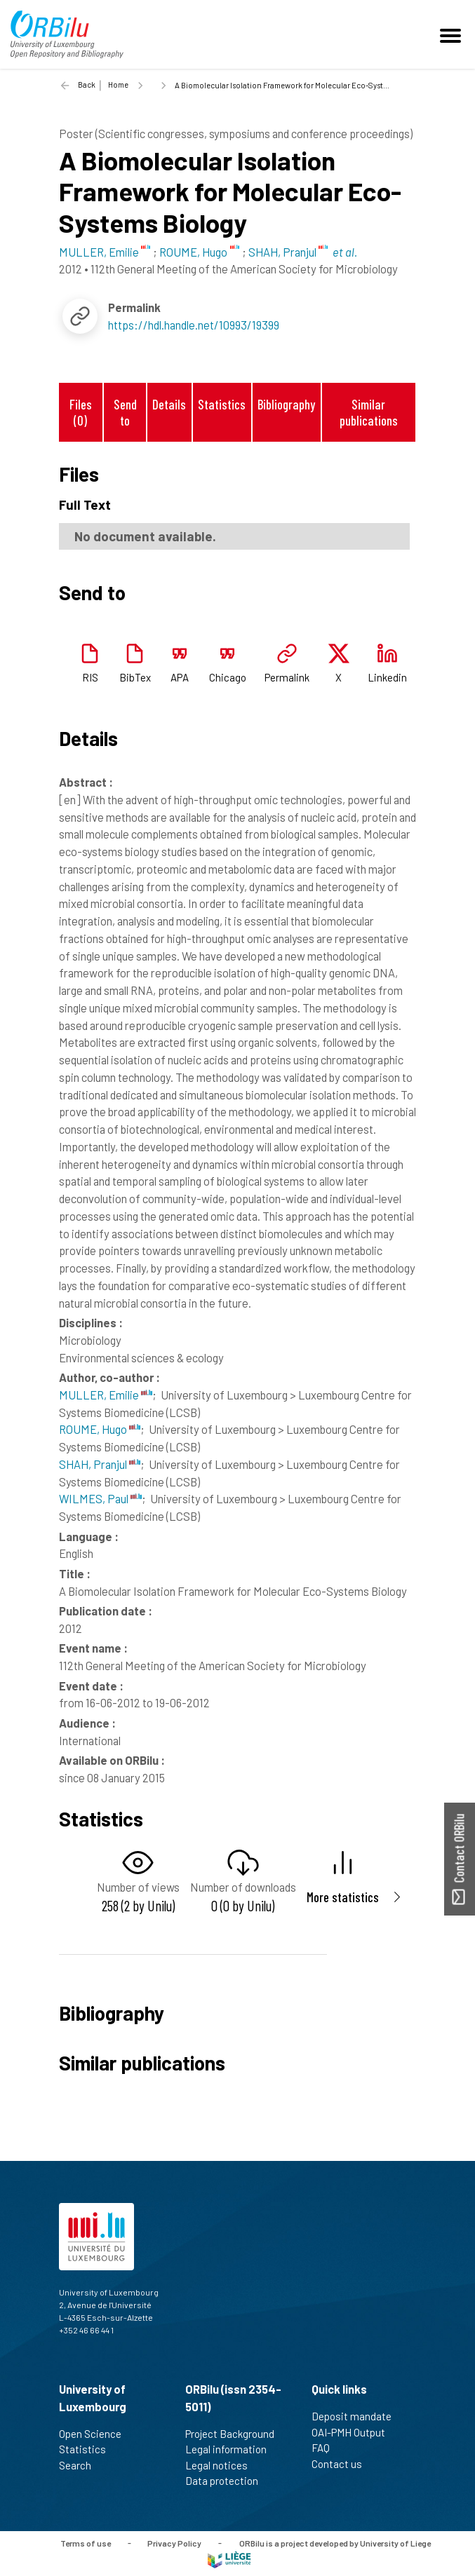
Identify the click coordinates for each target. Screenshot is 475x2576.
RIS (90, 677)
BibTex (135, 677)
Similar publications (369, 412)
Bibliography (286, 404)
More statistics (343, 1897)
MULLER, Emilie (105, 1395)
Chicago (227, 677)
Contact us (343, 2464)
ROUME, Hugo (99, 1429)
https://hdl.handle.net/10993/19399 (193, 325)
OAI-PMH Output (354, 2432)
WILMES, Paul (100, 1498)
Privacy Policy (174, 2542)
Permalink (287, 677)
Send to (125, 412)
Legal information (232, 2449)
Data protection (227, 2480)
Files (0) (80, 412)
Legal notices (222, 2465)
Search (81, 2465)
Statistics (222, 404)
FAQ (327, 2447)
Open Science (96, 2433)
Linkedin (387, 677)
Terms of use (85, 2542)
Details (169, 404)
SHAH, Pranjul (99, 1464)
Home (118, 84)
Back (86, 84)
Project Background (235, 2433)
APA (179, 677)
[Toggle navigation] (452, 34)
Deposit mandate (357, 2416)
